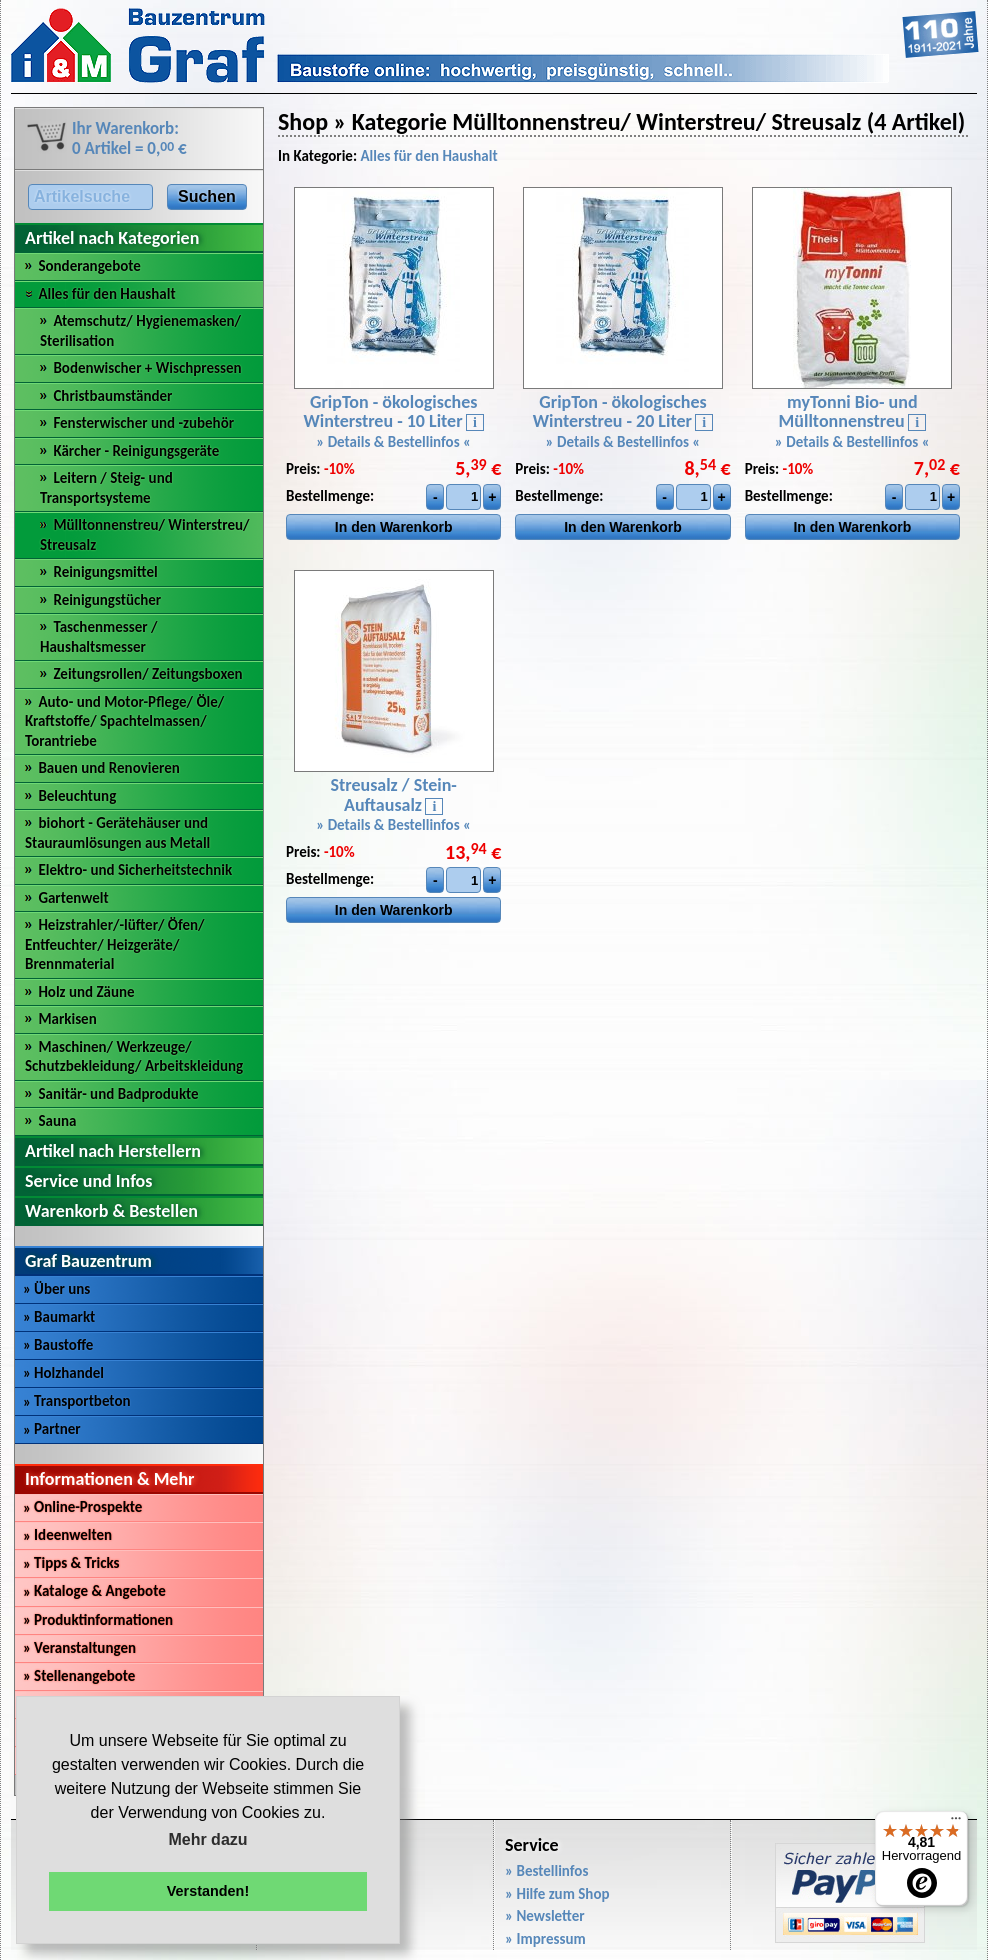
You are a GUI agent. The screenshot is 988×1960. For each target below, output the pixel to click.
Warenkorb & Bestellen (111, 1211)
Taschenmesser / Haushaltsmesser (98, 637)
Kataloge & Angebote (94, 1591)
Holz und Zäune (86, 992)
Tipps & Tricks (71, 1563)
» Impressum (545, 1939)
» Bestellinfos (546, 1871)
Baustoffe (58, 1345)
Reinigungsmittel (105, 572)
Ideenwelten (67, 1535)
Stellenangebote (79, 1676)
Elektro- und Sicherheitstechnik (135, 870)
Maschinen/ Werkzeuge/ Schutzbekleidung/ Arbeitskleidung (134, 1057)
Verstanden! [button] (208, 1891)
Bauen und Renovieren (108, 768)
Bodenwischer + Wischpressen (147, 368)
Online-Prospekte (82, 1507)
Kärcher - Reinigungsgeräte (136, 451)
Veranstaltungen (79, 1648)
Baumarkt (59, 1317)
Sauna (57, 1121)
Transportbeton (77, 1401)
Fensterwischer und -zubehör (143, 423)
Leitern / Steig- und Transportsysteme (106, 488)
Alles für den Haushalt (106, 294)
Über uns (56, 1289)
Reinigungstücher (107, 600)
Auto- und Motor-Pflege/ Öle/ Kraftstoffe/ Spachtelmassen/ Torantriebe (124, 721)
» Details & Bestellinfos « (393, 442)
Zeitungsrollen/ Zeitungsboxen (147, 674)
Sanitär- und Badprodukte (118, 1094)
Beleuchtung (77, 796)
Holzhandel (63, 1373)
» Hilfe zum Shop (557, 1894)
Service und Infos (88, 1181)
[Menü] (956, 1823)
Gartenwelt (73, 898)
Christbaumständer (112, 396)
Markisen (67, 1019)
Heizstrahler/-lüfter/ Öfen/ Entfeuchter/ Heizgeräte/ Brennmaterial (115, 944)
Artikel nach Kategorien (112, 238)
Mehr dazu (207, 1839)
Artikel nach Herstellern (113, 1151)
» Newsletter (545, 1916)
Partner (52, 1429)
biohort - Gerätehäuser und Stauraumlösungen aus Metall (117, 833)
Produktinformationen (98, 1620)
